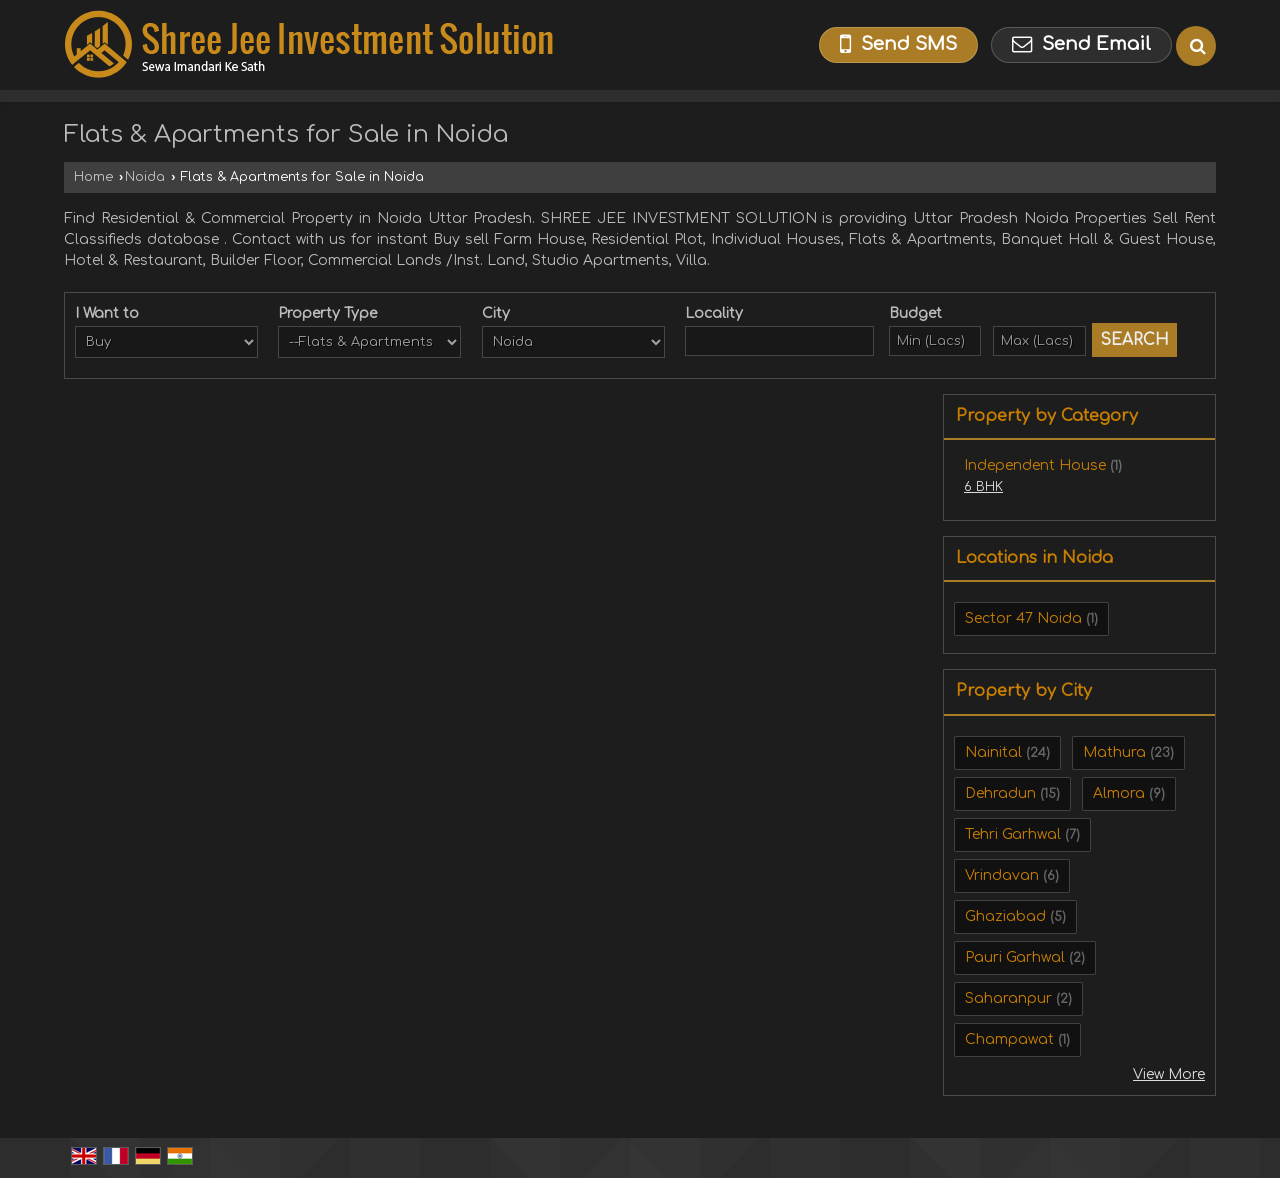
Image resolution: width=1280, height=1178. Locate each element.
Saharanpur (1008, 998)
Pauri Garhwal (1015, 957)
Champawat (1009, 1039)
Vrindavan (1002, 875)
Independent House (1035, 465)
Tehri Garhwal (1013, 834)
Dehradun (1000, 793)
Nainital (993, 752)
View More (1169, 1074)
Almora (1119, 793)
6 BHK (983, 487)
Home (93, 177)
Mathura (1114, 752)
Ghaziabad (1005, 916)
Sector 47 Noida (1023, 618)
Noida (145, 177)
